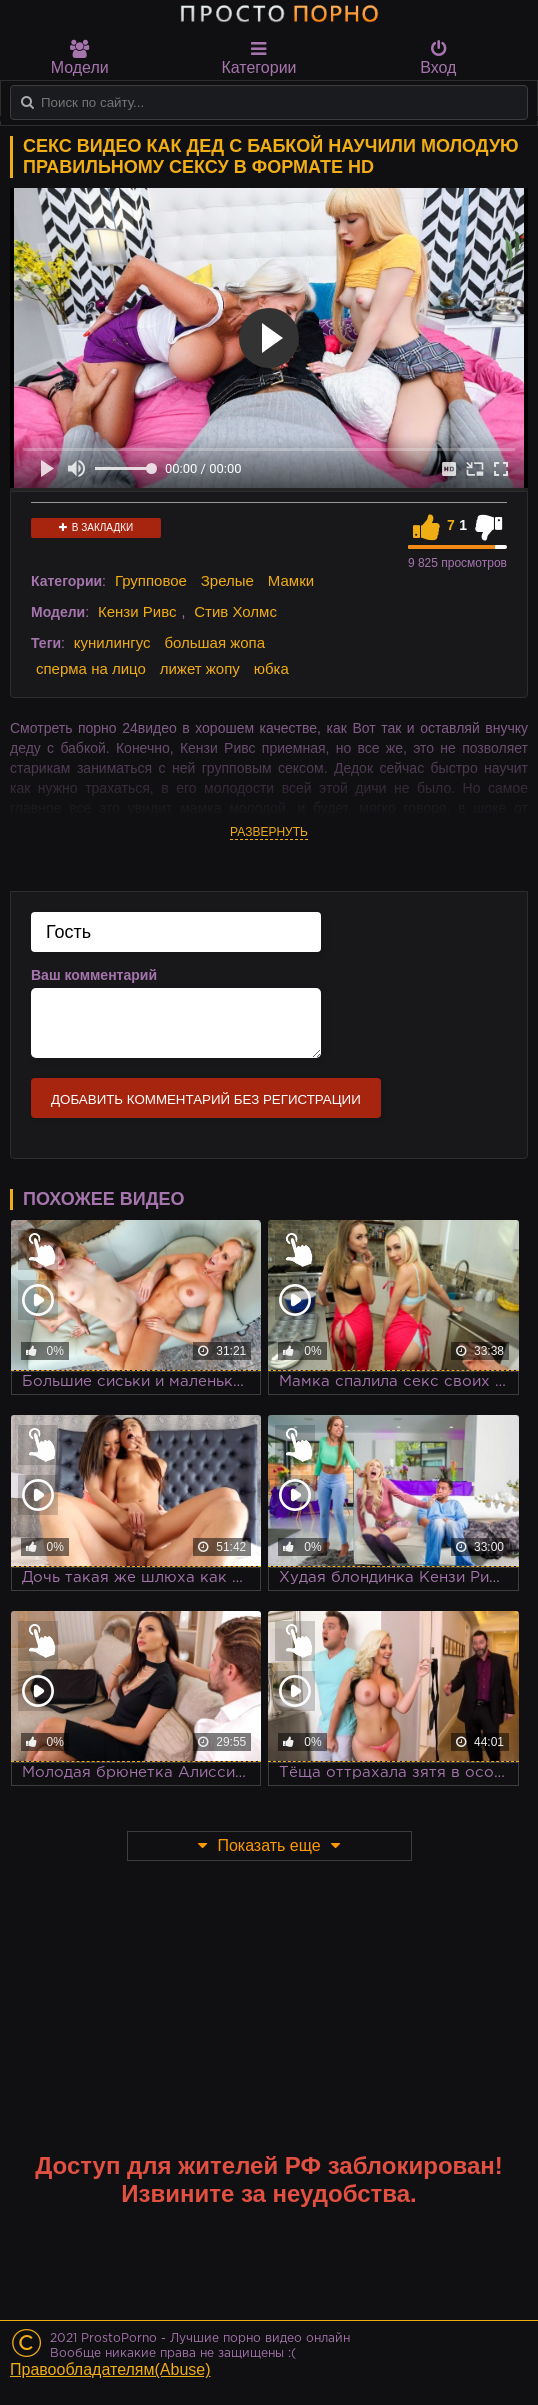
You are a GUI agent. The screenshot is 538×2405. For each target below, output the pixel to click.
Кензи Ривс (137, 611)
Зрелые (227, 580)
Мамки (291, 580)
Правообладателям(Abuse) (110, 2369)
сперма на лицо (91, 668)
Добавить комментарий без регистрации (206, 1099)
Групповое (151, 580)
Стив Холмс (235, 611)
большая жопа (214, 642)
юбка (271, 668)
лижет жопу (200, 668)
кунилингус (112, 642)
